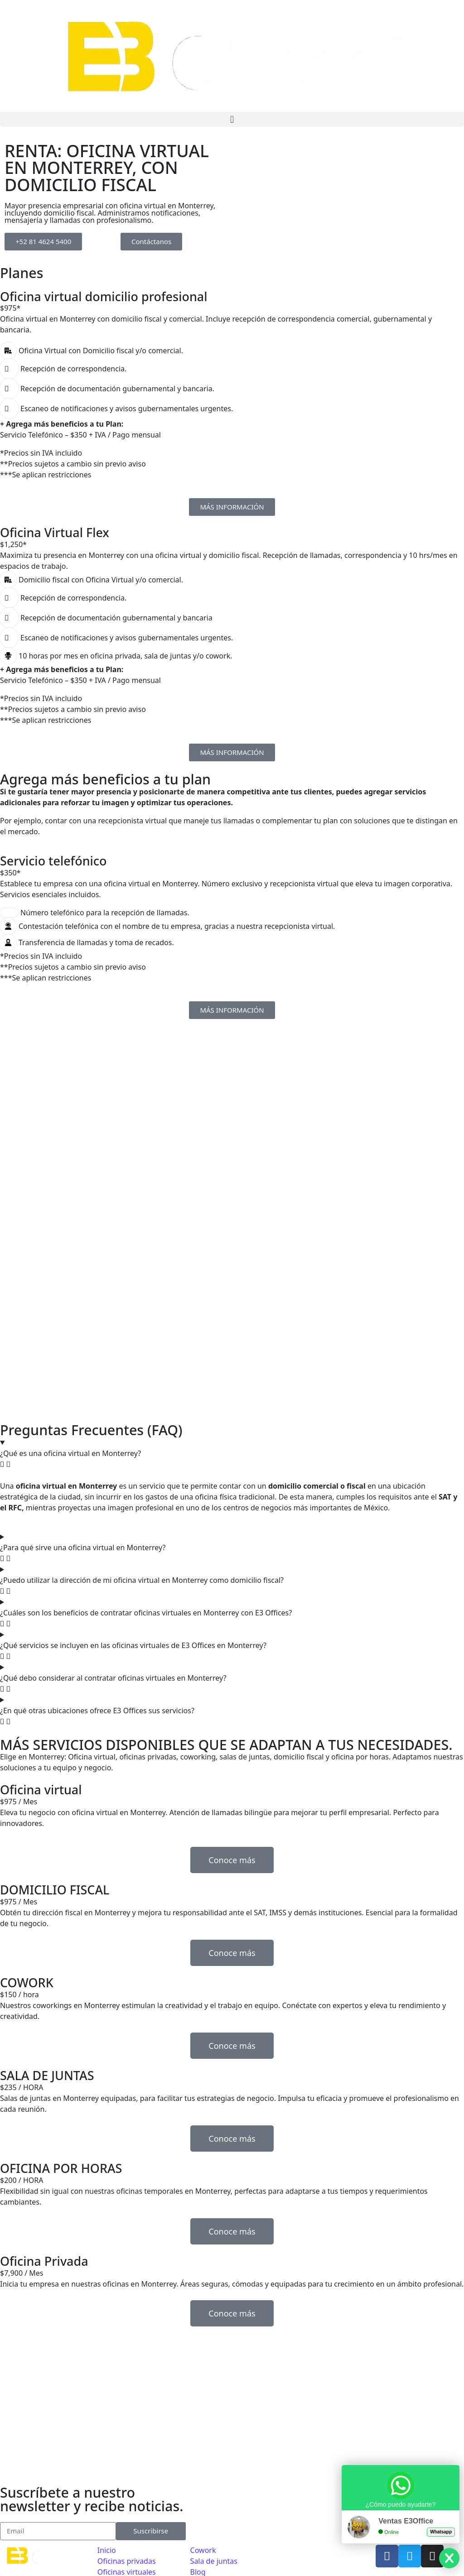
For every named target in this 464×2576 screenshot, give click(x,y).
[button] (232, 119)
